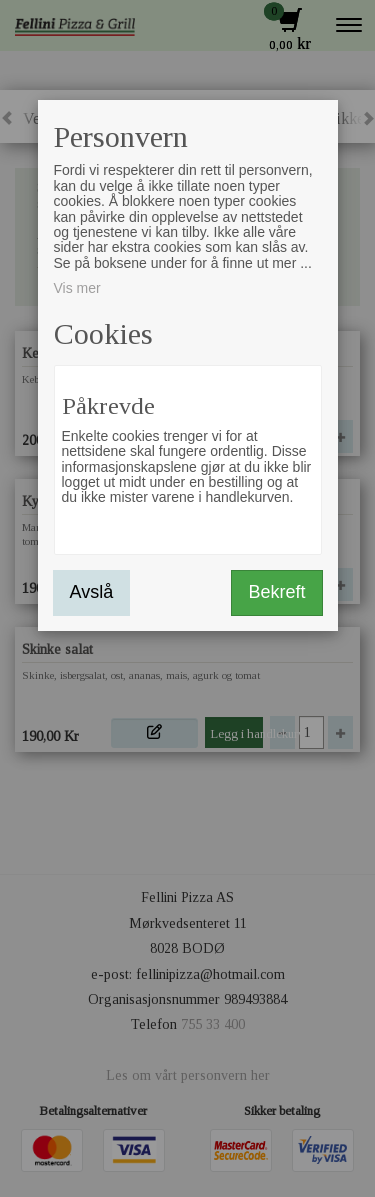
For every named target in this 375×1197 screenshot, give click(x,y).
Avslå (92, 592)
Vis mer (77, 288)
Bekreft (276, 592)
